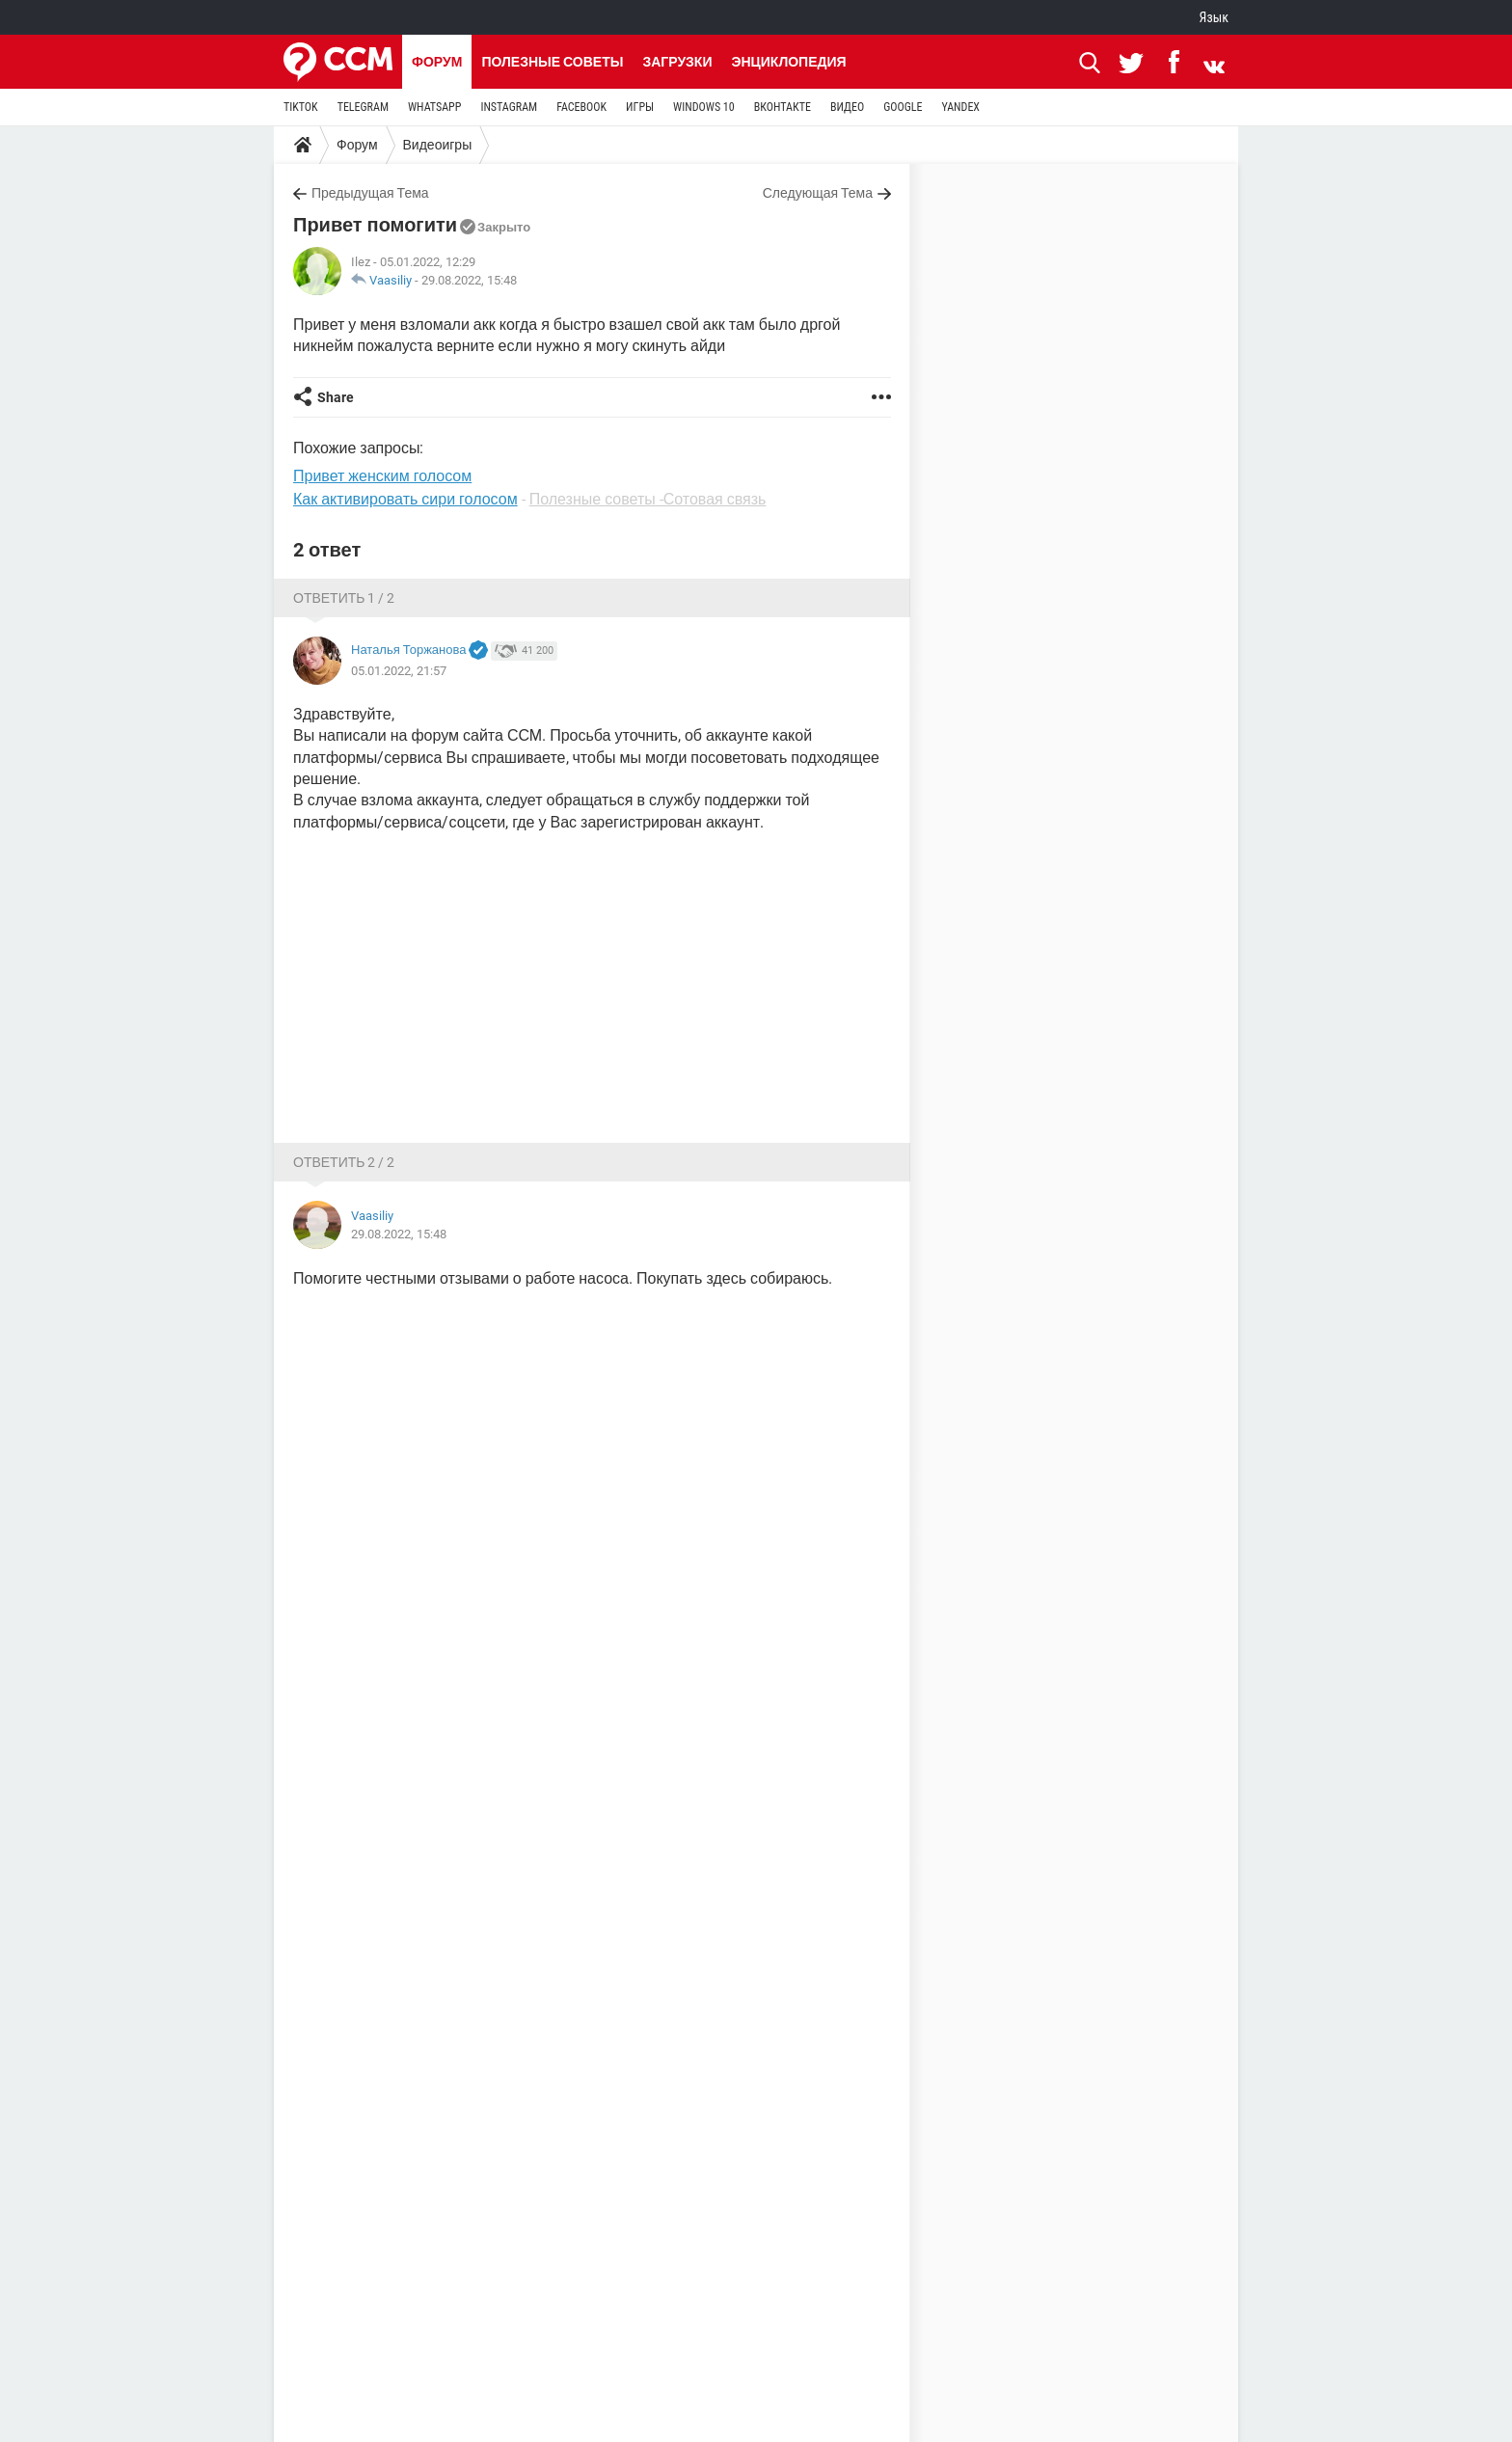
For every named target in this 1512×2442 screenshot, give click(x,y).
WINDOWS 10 (704, 107)
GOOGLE (902, 107)
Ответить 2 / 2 (343, 1162)
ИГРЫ (640, 107)
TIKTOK (301, 107)
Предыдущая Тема (370, 193)
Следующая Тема (818, 193)
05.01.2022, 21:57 (398, 671)
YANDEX (960, 107)
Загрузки (677, 61)
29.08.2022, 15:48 (469, 280)
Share (335, 397)
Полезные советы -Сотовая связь (648, 499)
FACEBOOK (581, 107)
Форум (437, 61)
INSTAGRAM (508, 107)
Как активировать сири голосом (405, 499)
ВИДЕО (847, 107)
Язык (1214, 17)
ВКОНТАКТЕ (782, 107)
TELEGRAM (363, 107)
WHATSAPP (434, 107)
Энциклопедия (788, 61)
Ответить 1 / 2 (343, 598)
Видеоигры (437, 144)
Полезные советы (552, 61)
